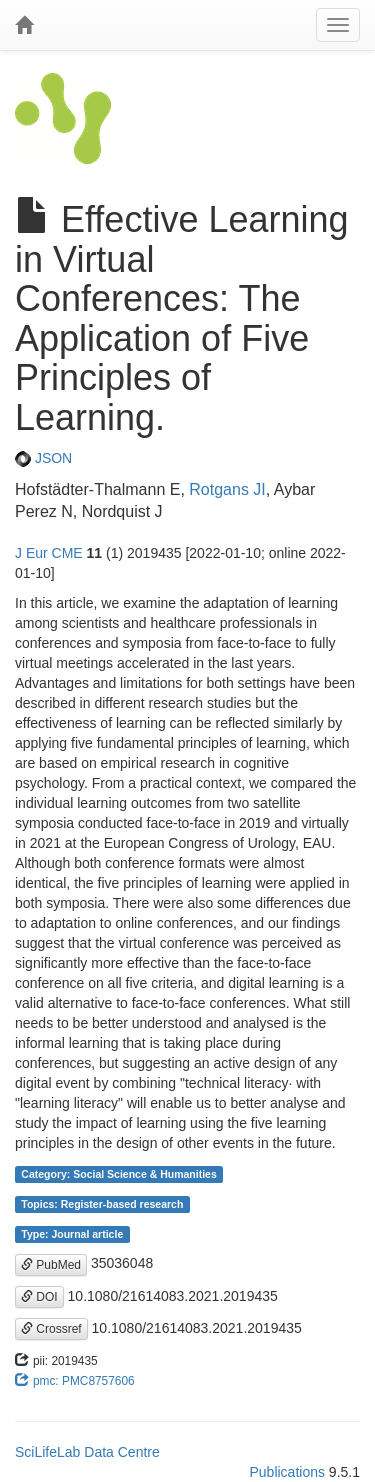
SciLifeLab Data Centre (87, 1452)
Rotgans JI (227, 489)
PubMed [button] (51, 1265)
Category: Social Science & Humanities (118, 1174)
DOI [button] (39, 1297)
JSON (43, 458)
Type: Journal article (72, 1234)
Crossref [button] (51, 1329)
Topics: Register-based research (102, 1204)
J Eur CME (49, 553)
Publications (287, 1472)
